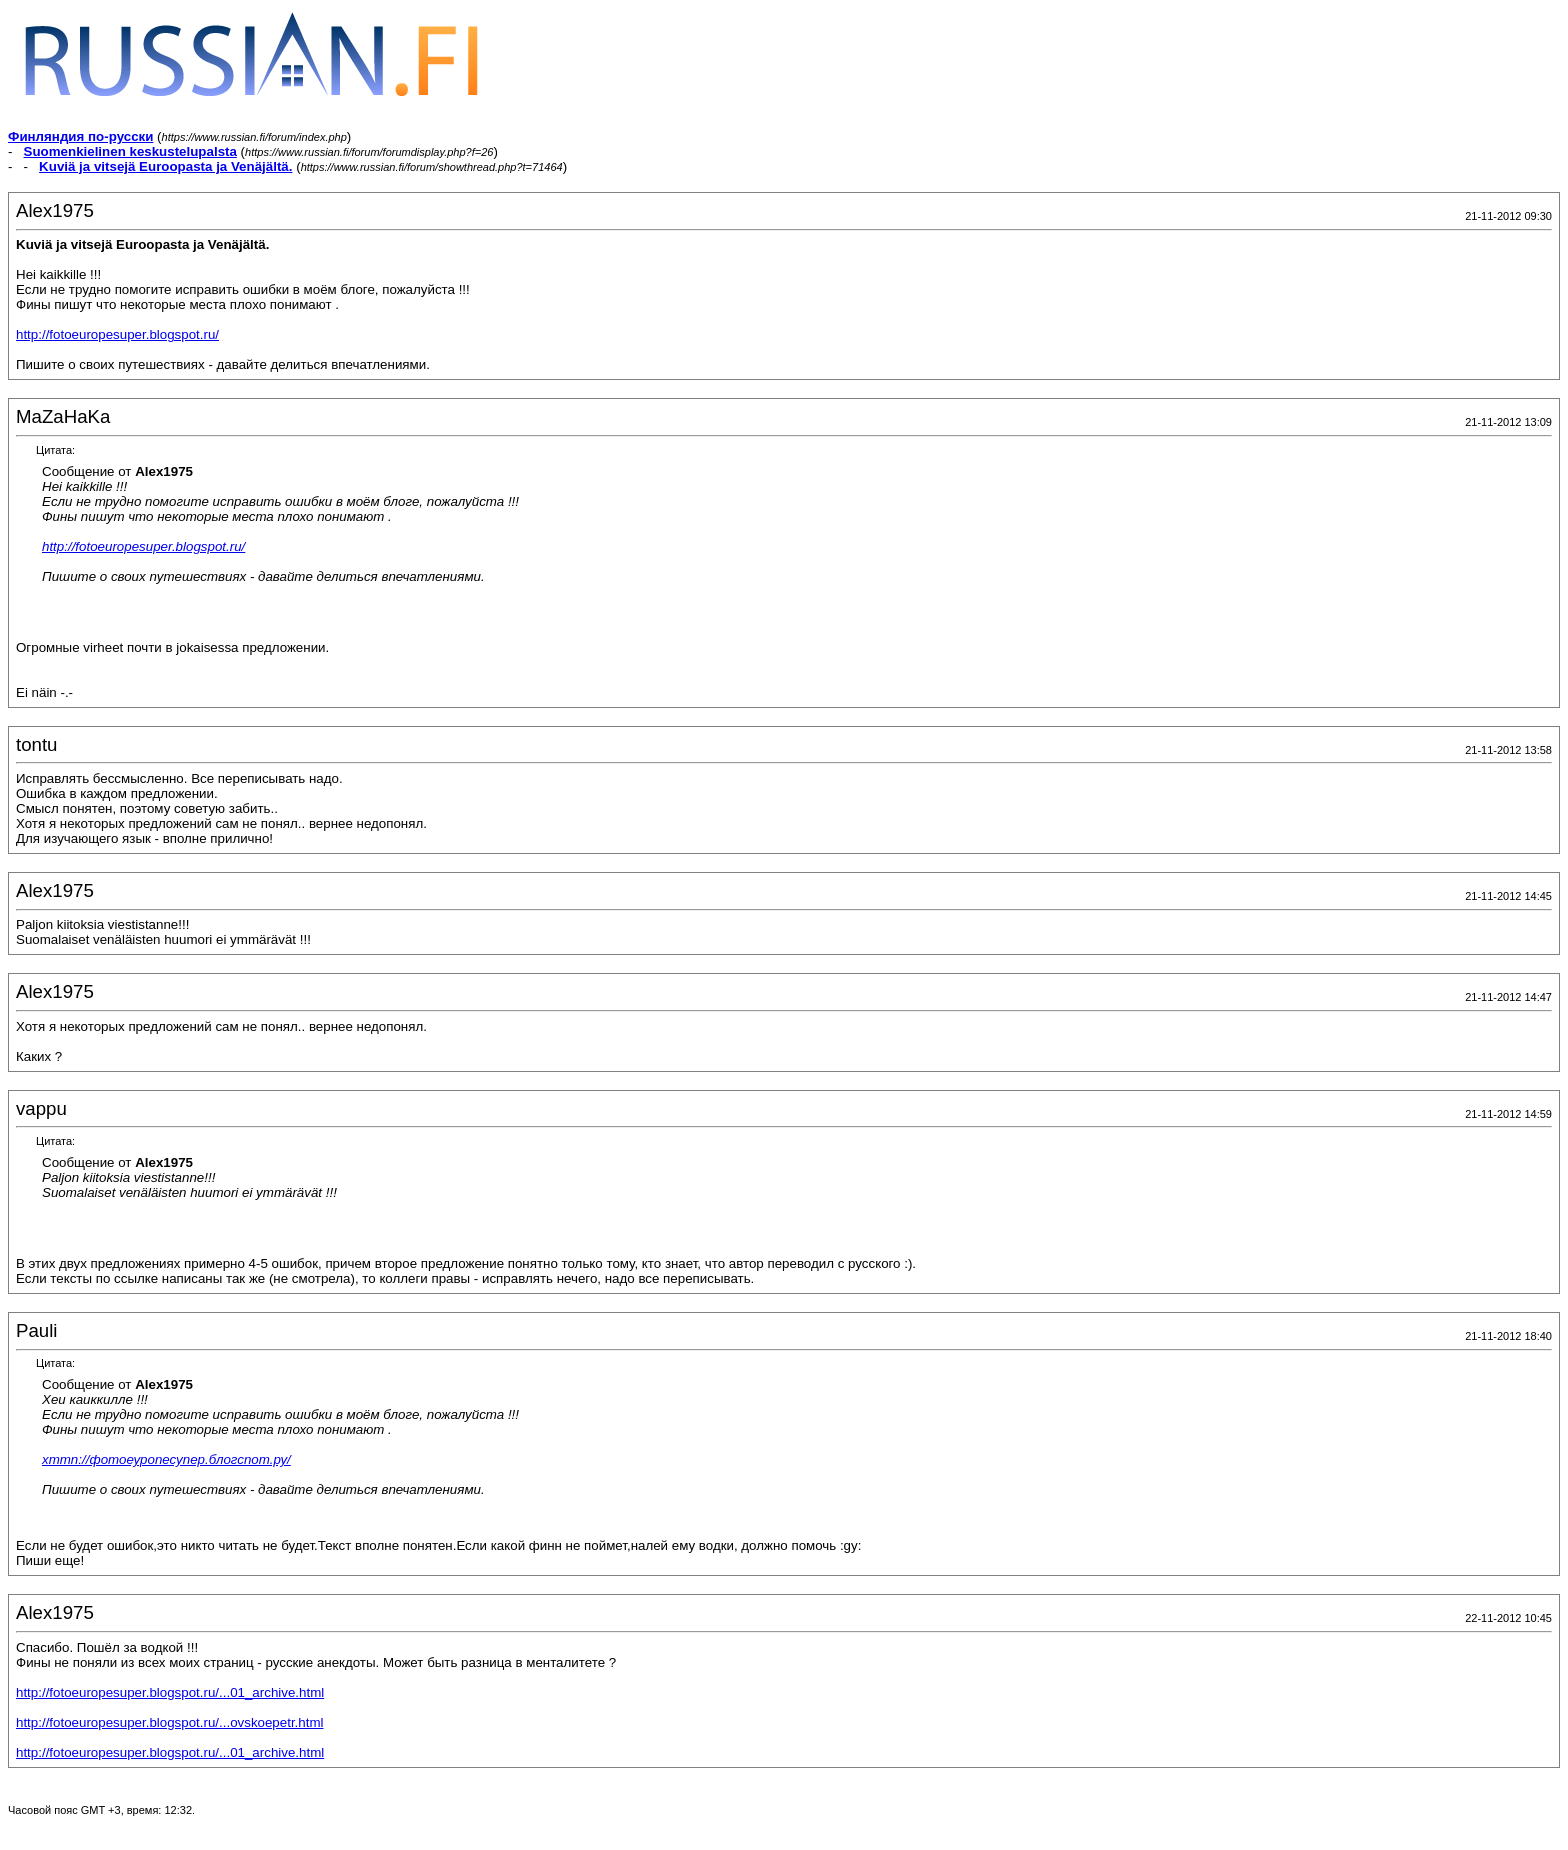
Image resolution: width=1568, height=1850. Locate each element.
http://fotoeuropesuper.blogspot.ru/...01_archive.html (170, 1692)
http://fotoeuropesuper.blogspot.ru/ (117, 334)
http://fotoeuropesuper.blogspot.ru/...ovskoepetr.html (169, 1722)
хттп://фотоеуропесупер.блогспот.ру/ (166, 1459)
